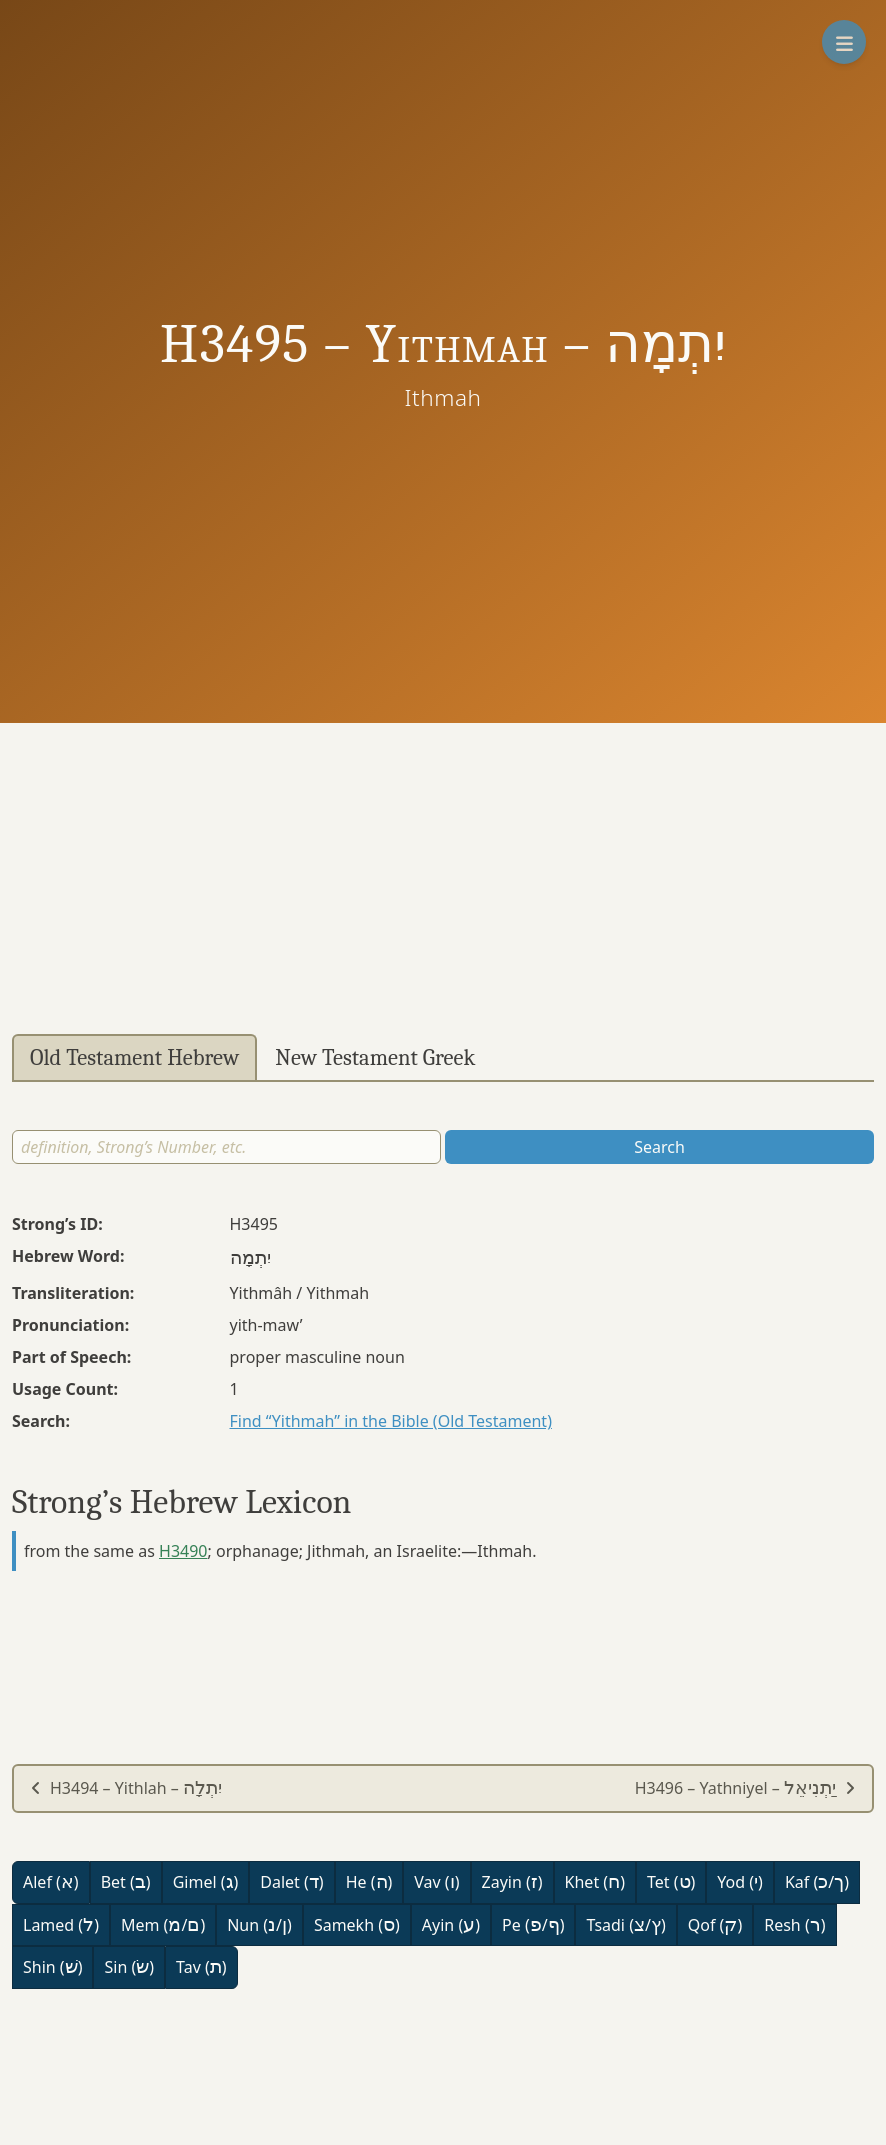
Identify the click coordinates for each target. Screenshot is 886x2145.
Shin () (52, 1967)
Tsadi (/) (625, 1925)
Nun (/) (259, 1925)
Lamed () (61, 1925)
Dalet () (291, 1882)
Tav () (201, 1967)
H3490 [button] (183, 1551)
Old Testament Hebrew (134, 1058)
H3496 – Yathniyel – (745, 1788)
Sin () (129, 1967)
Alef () (51, 1882)
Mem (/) (163, 1925)
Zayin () (512, 1882)
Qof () (715, 1925)
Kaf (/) (817, 1882)
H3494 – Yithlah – (126, 1788)
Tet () (671, 1882)
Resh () (794, 1925)
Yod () (740, 1882)
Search (659, 1147)
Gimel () (206, 1882)
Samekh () (357, 1925)
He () (369, 1882)
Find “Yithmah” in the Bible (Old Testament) (391, 1421)
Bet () (126, 1882)
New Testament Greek (375, 1058)
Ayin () (451, 1925)
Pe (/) (533, 1925)
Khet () (595, 1882)
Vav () (436, 1882)
